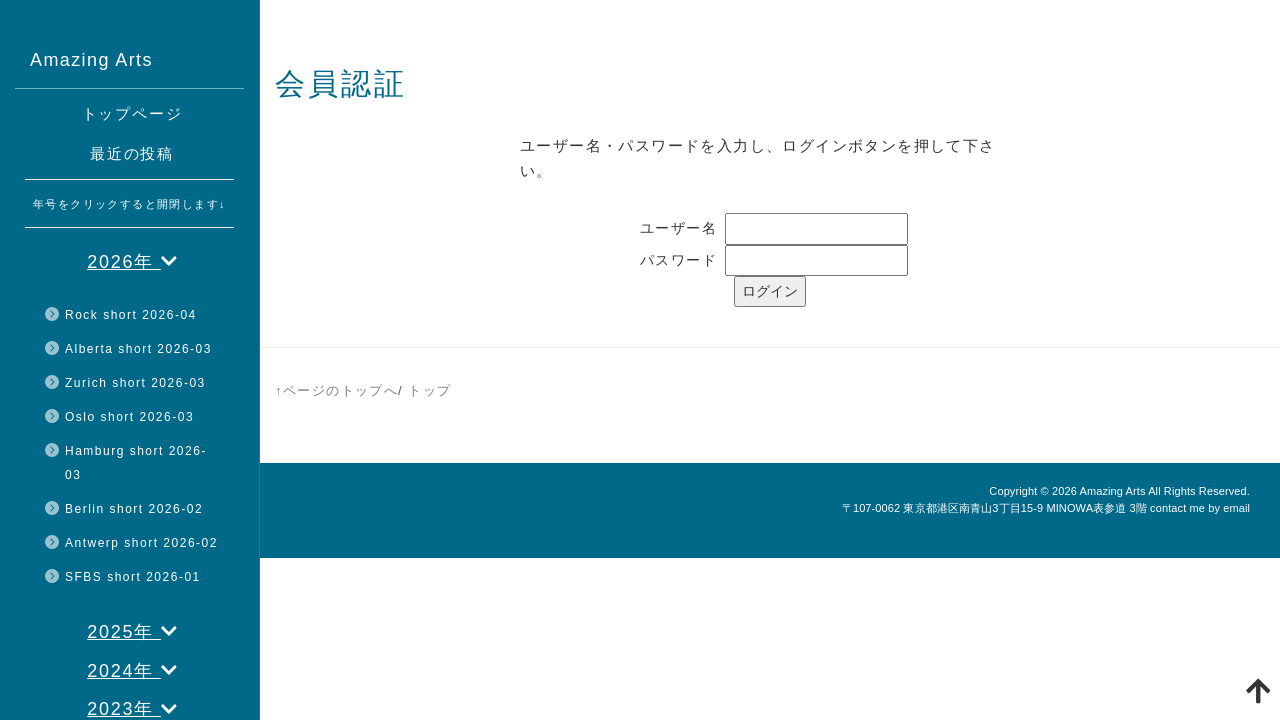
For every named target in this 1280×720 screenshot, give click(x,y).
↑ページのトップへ (336, 390)
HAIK (1237, 529)
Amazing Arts (1112, 491)
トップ (429, 390)
